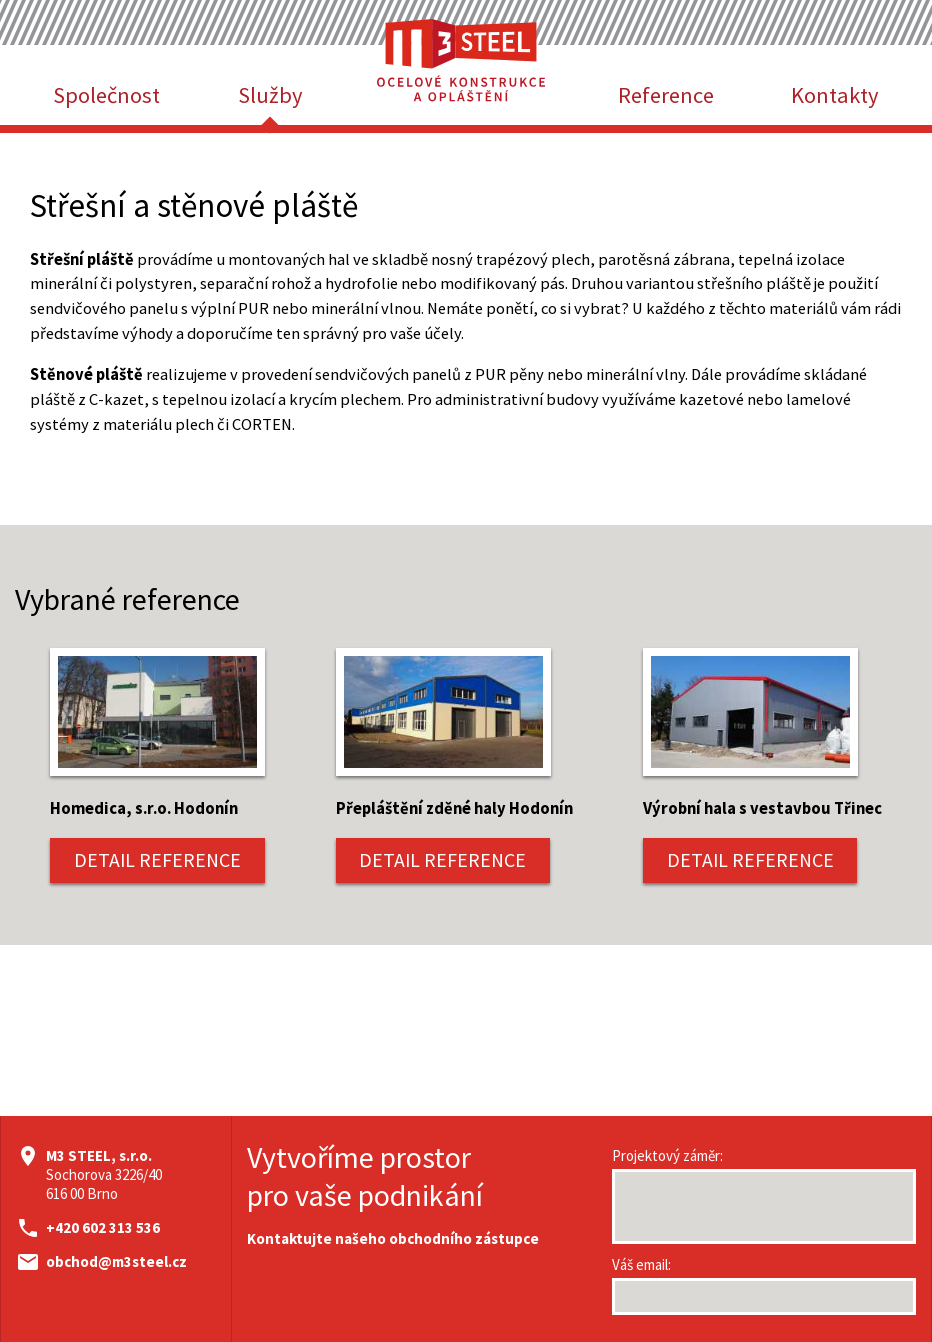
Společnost (106, 95)
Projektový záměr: (667, 1155)
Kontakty (835, 95)
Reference (666, 95)
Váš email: (641, 1264)
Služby (270, 95)
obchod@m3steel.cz (116, 1261)
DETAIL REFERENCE (157, 860)
